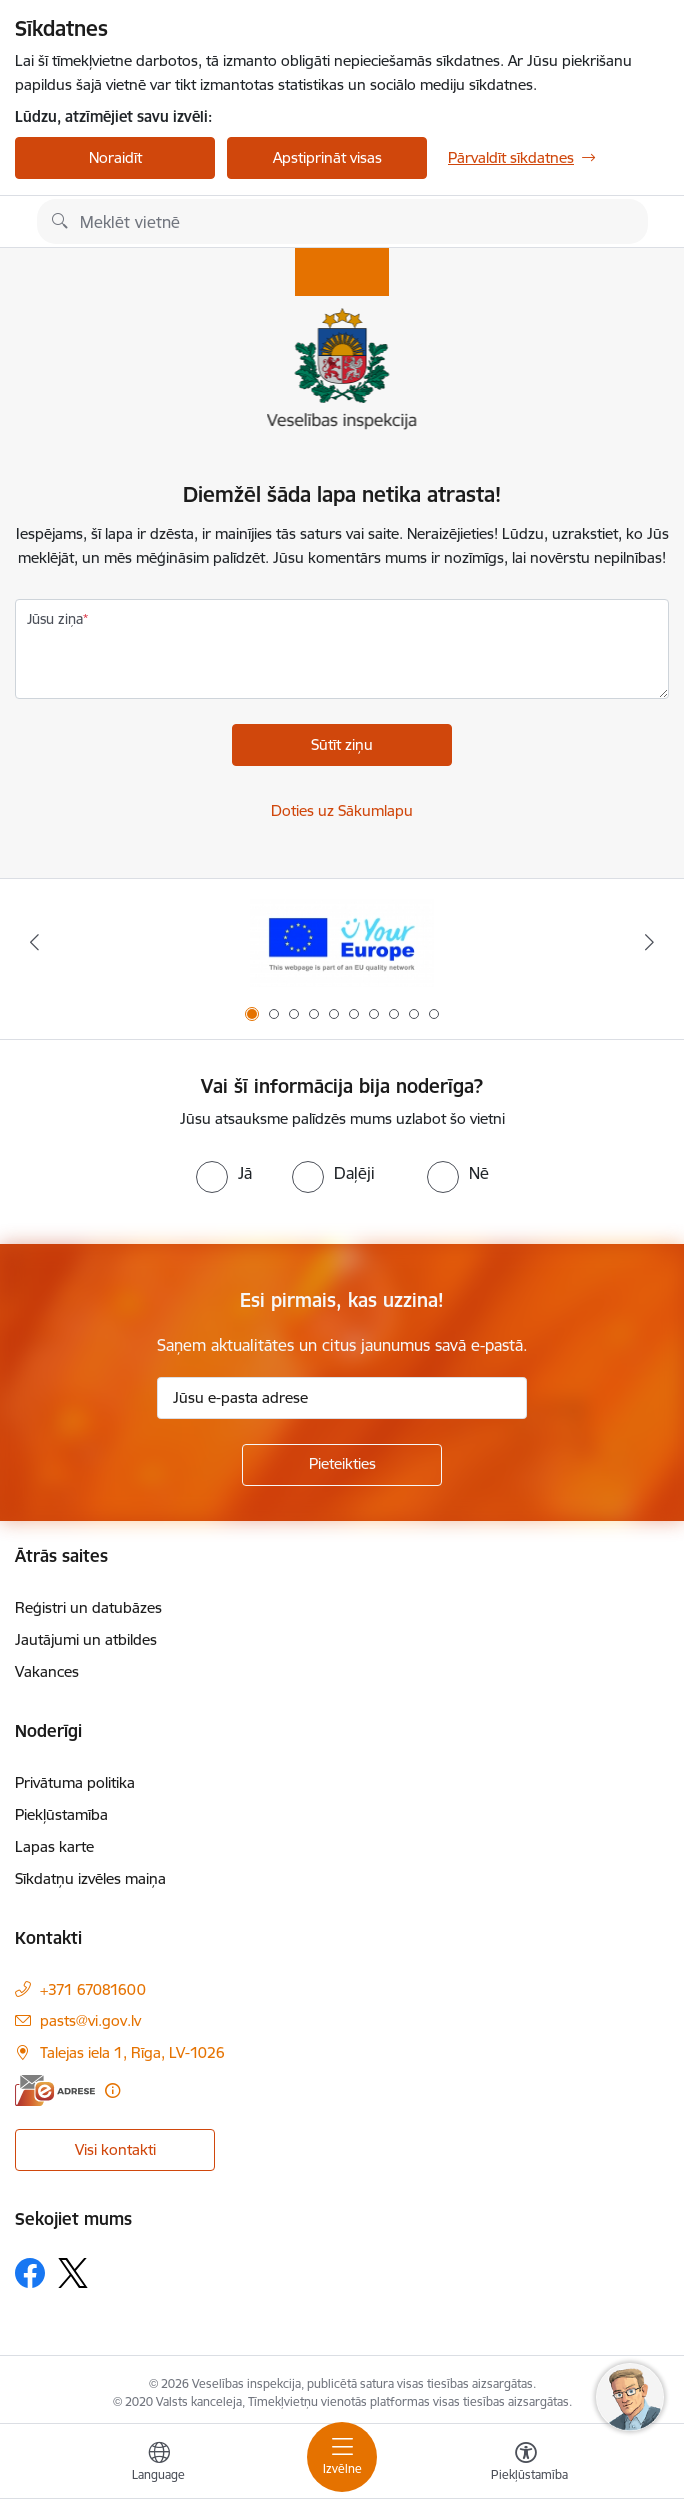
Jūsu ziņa (55, 619)
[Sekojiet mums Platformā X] (73, 2273)
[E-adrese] (55, 2090)
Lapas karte (54, 1846)
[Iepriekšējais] (34, 942)
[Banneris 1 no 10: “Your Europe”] (341, 942)
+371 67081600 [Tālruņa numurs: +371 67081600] (93, 1989)
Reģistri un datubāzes (88, 1607)
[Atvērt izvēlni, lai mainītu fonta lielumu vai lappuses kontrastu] (526, 2464)
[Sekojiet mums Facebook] (30, 2273)
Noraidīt (115, 157)
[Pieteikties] (342, 1465)
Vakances (47, 1671)
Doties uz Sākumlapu (342, 810)
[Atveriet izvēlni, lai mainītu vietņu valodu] (159, 2464)
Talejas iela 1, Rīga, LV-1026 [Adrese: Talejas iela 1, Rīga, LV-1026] (132, 2052)
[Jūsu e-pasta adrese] (342, 1398)
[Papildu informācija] (112, 2090)
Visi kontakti (115, 2149)
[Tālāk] (650, 942)
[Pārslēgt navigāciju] (342, 2457)
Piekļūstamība (61, 1814)
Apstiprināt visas (327, 157)
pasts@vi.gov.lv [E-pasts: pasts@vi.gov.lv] (90, 2020)
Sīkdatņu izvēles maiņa (90, 1878)
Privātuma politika (75, 1782)
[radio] (224, 1173)
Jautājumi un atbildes (86, 1639)
